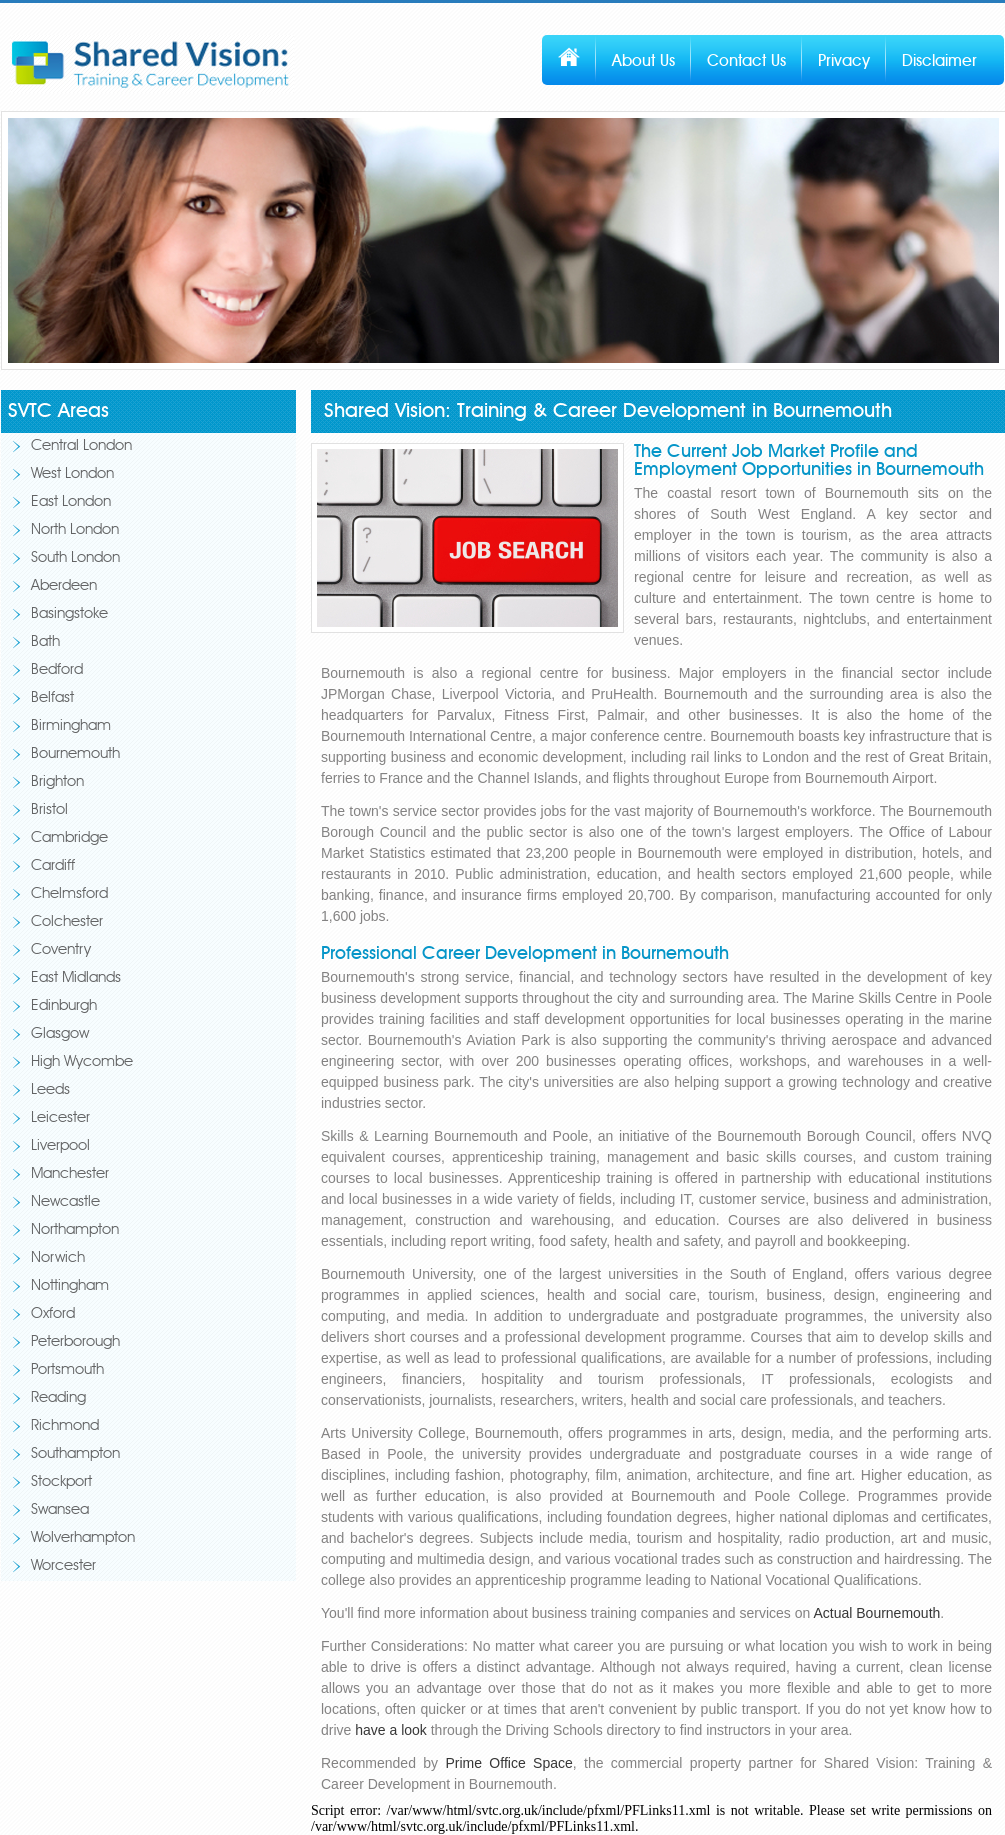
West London (72, 474)
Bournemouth (75, 754)
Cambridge (69, 838)
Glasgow (60, 1034)
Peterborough (75, 1342)
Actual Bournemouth (876, 1613)
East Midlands (76, 978)
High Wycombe (82, 1062)
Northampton (75, 1230)
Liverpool (60, 1146)
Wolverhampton (83, 1538)
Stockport (61, 1482)
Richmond (65, 1426)
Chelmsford (69, 894)
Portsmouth (67, 1370)
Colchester (67, 922)
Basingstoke (69, 614)
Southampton (75, 1454)
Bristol (49, 810)
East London (71, 502)
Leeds (50, 1090)
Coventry (61, 950)
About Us (643, 61)
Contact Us (746, 61)
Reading (58, 1398)
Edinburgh (64, 1006)
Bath (45, 642)
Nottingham (70, 1286)
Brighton (57, 782)
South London (75, 558)
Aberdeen (64, 586)
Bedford (57, 670)
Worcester (63, 1566)
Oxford (53, 1314)
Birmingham (71, 726)
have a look (391, 1730)
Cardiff (53, 866)
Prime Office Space (508, 1763)
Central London (81, 446)
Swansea (60, 1510)
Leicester (60, 1118)
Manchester (70, 1174)
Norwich (58, 1258)
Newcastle (65, 1202)
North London (75, 530)
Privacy (844, 61)
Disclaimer (939, 61)
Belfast (52, 698)
